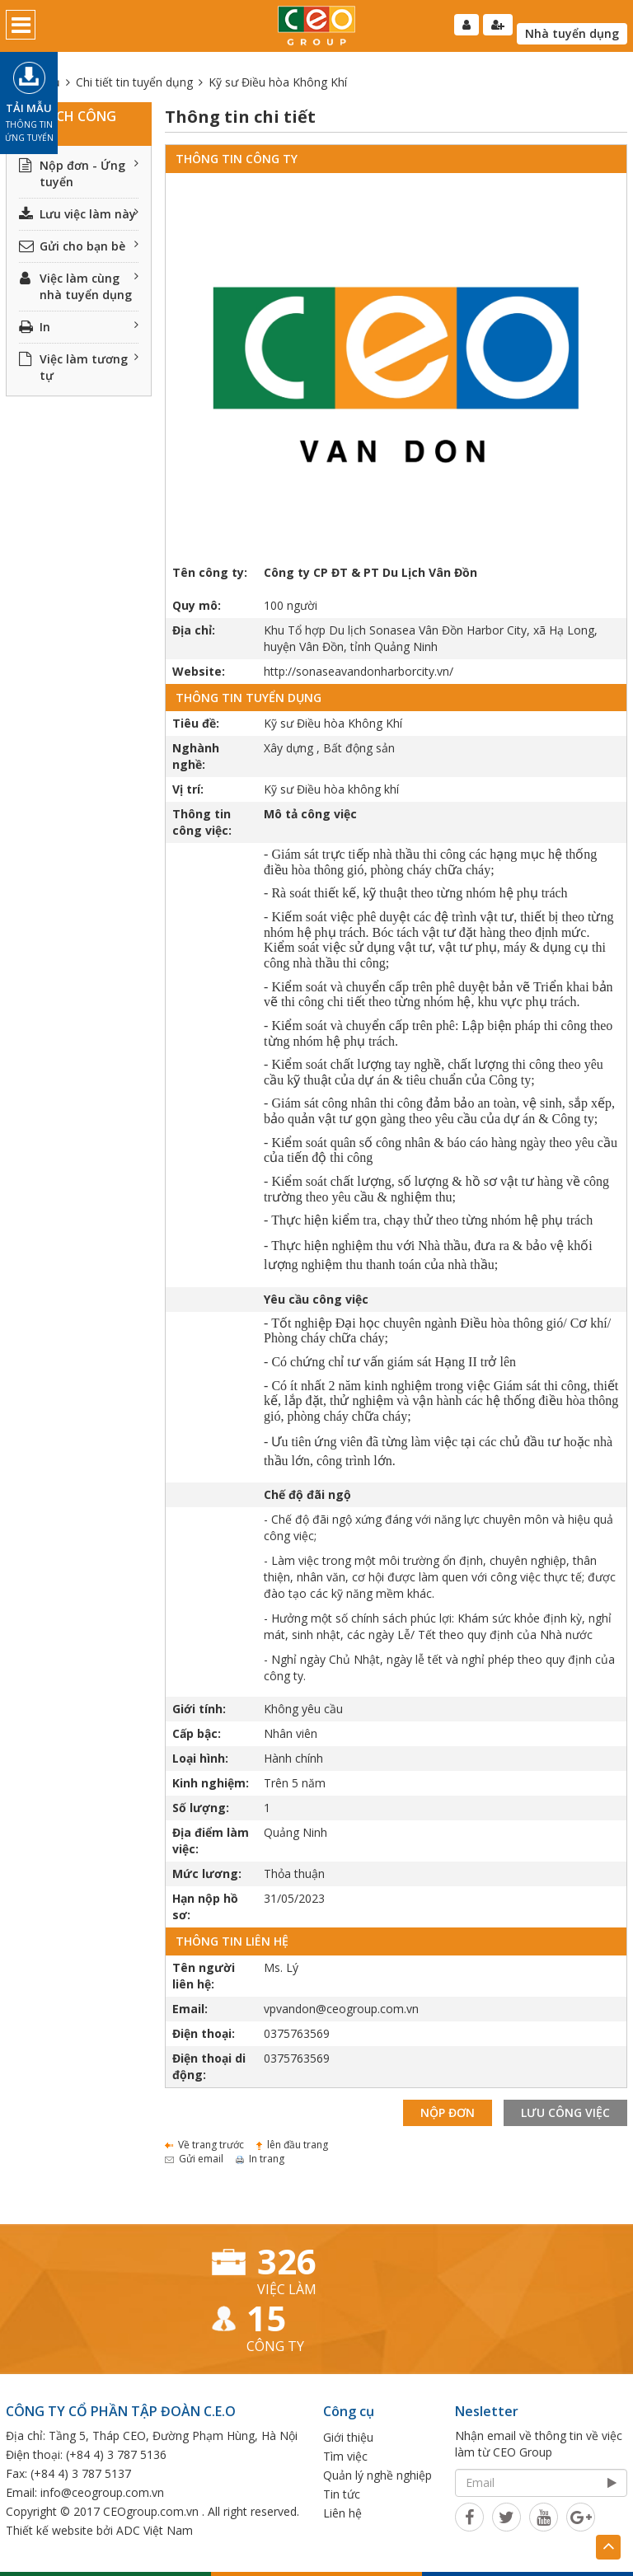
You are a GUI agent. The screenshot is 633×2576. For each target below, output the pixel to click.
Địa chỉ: (193, 630)
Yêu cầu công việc (316, 1299)
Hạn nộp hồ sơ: (205, 1906)
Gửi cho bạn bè (78, 246)
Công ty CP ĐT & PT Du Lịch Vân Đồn (370, 572)
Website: (198, 671)
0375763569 (297, 2033)
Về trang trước (204, 2145)
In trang (260, 2159)
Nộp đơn (447, 2112)
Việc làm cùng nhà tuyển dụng (78, 286)
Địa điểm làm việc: (210, 1840)
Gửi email (194, 2159)
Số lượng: (200, 1807)
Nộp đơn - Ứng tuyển (78, 173)
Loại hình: (200, 1758)
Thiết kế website (49, 2530)
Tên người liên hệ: (203, 1976)
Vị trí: (188, 789)
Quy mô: (196, 605)
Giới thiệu (348, 2437)
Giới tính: (199, 1709)
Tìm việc (345, 2456)
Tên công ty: (209, 572)
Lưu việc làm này (78, 214)
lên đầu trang (292, 2145)
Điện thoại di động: (209, 2066)
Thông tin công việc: (202, 822)
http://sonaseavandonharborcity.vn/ (358, 671)
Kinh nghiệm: (210, 1783)
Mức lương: (206, 1873)
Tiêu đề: (195, 723)
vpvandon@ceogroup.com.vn (341, 2008)
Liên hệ (342, 2513)
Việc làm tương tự (78, 367)
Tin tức (341, 2494)
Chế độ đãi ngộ (307, 1494)
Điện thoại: (203, 2033)
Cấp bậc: (196, 1733)
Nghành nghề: (195, 756)
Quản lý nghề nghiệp (377, 2475)
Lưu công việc (565, 2112)
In (78, 327)
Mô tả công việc (310, 814)
